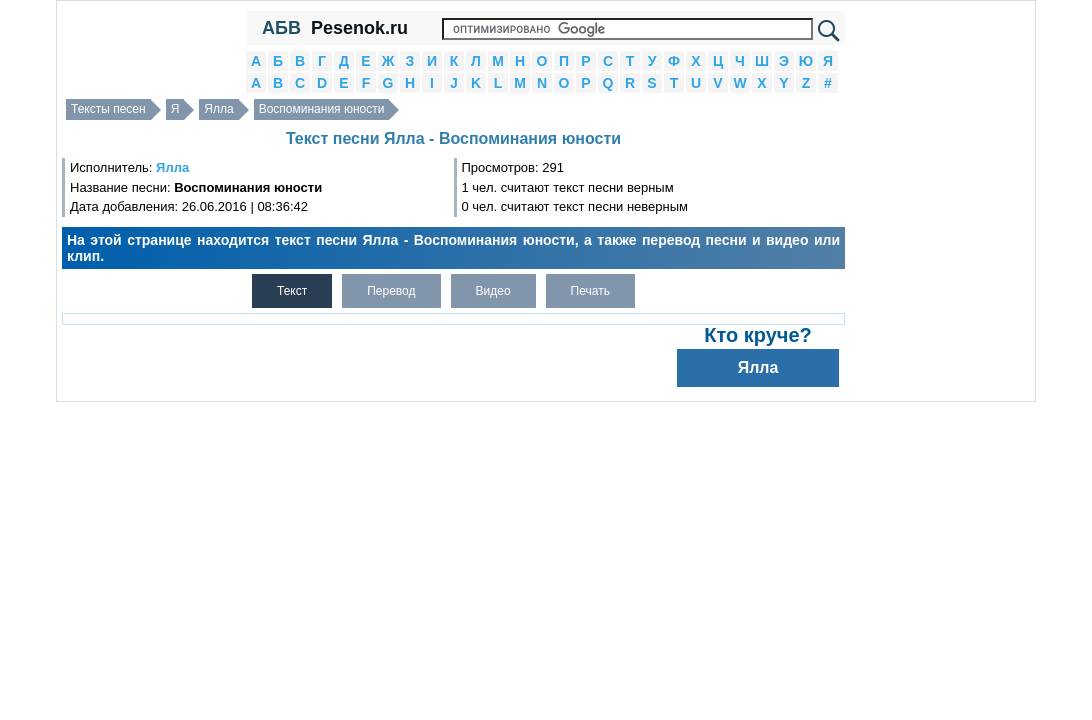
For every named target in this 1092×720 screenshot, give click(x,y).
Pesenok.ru (359, 28)
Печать (590, 291)
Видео (493, 291)
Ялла (218, 109)
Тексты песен (108, 109)
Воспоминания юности (322, 109)
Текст (292, 291)
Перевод (391, 291)
